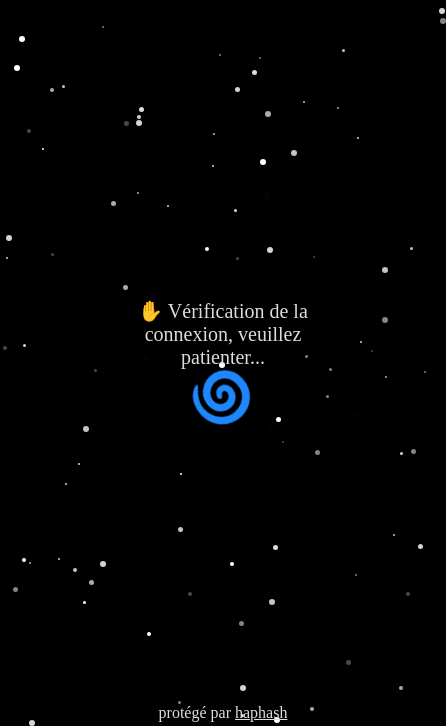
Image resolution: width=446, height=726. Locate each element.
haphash (261, 712)
